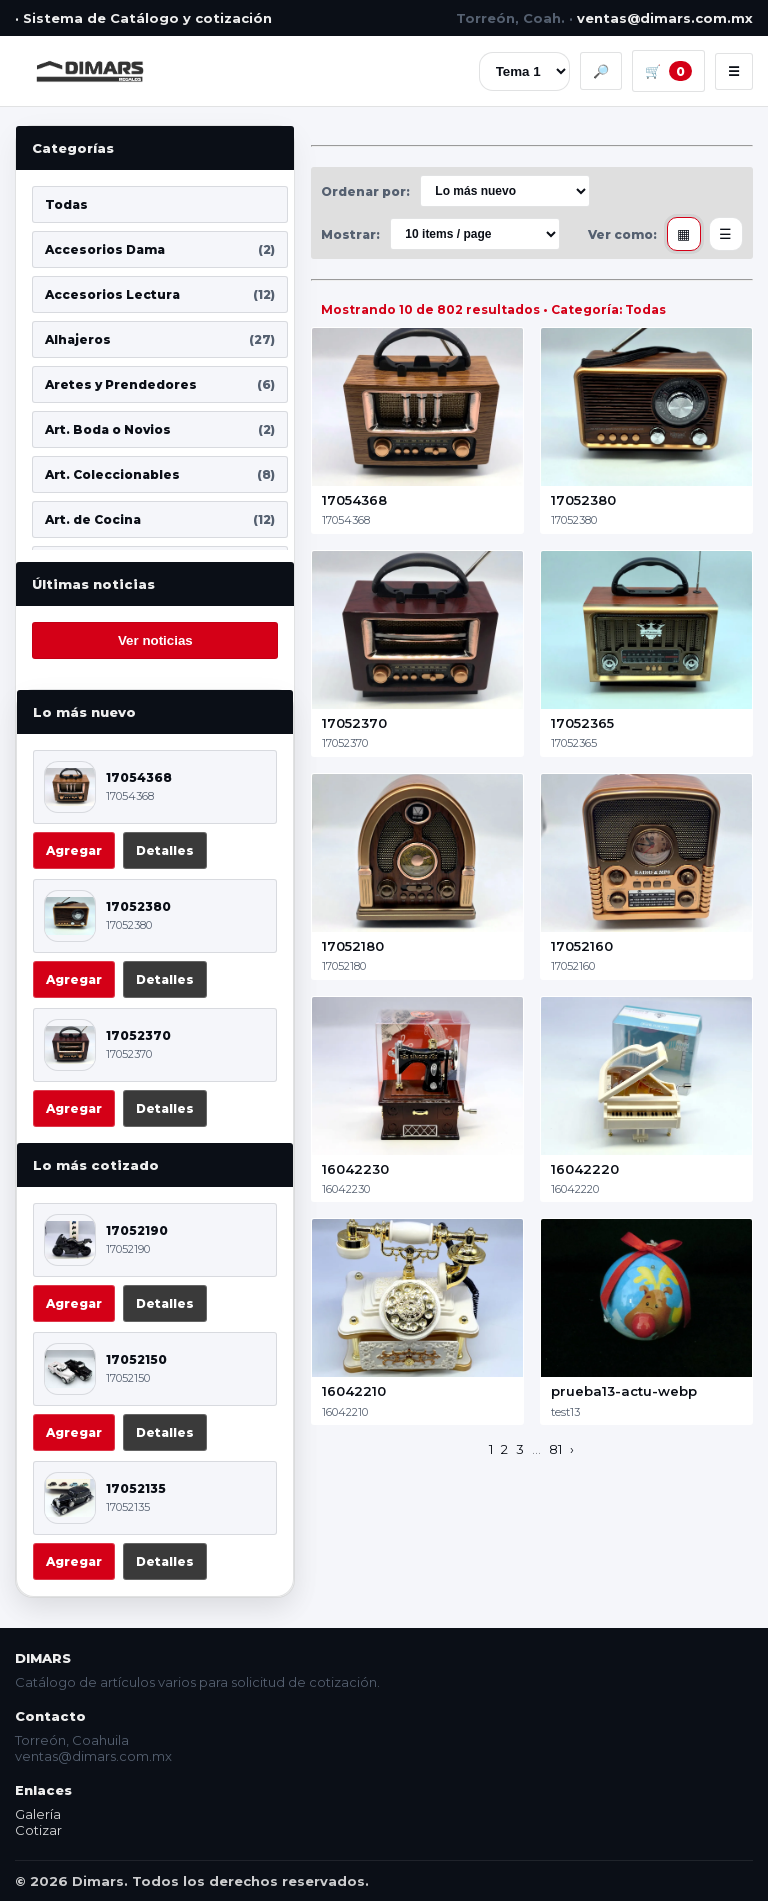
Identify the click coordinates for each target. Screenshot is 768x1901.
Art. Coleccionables (160, 474)
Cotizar (38, 1830)
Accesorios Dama (160, 249)
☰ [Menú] (734, 71)
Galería (38, 1814)
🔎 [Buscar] (601, 71)
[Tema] (524, 71)
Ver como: (622, 234)
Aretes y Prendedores (160, 384)
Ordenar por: (365, 191)
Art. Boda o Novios (160, 429)
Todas (66, 204)
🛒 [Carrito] (668, 71)
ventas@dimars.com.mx (665, 18)
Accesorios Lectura (160, 294)
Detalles (165, 850)
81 (555, 1449)
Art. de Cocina (160, 519)
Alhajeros (160, 339)
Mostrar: (350, 234)
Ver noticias (155, 640)
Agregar (74, 850)
